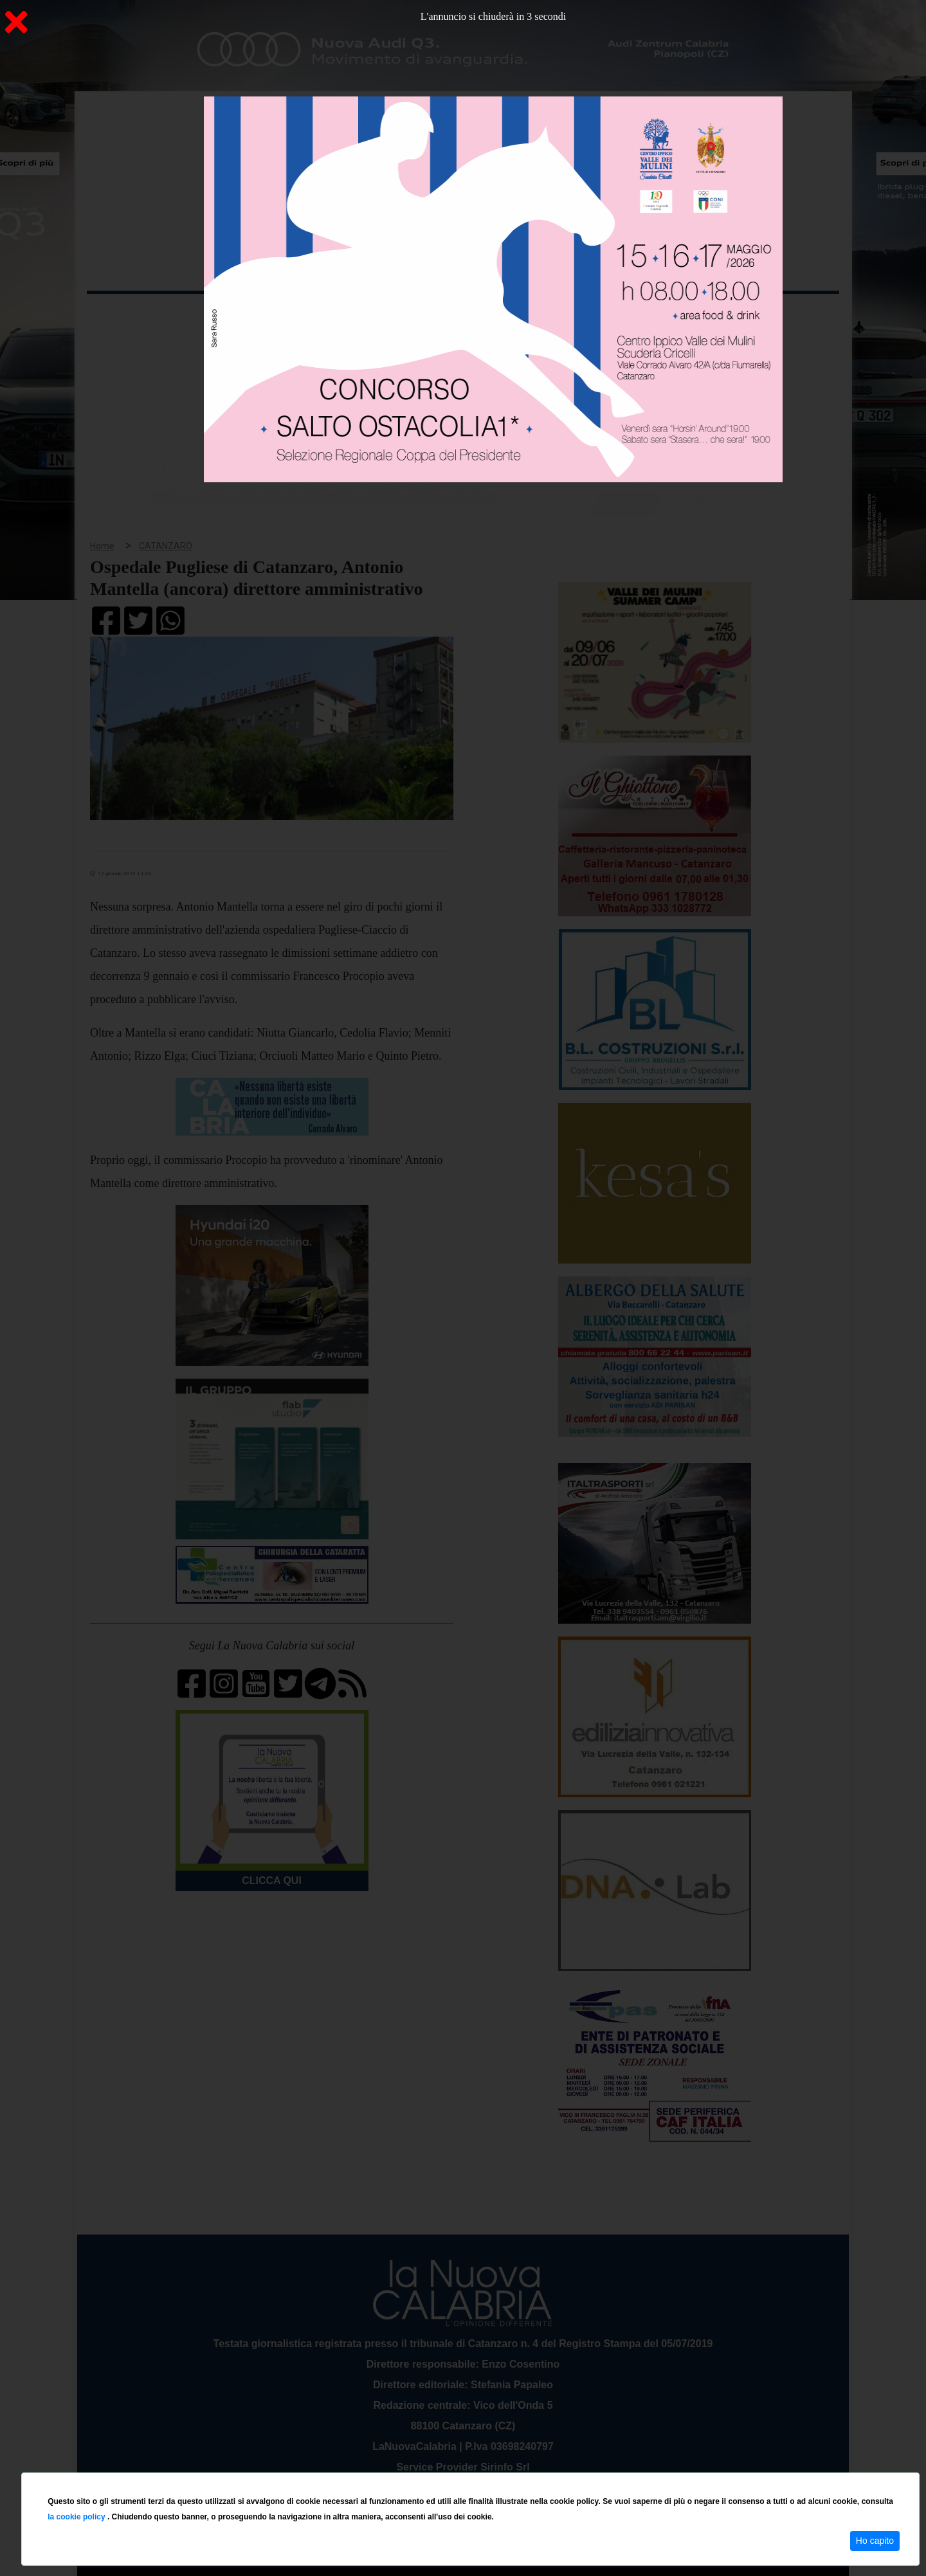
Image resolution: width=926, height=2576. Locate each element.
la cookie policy (77, 2516)
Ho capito (875, 2540)
